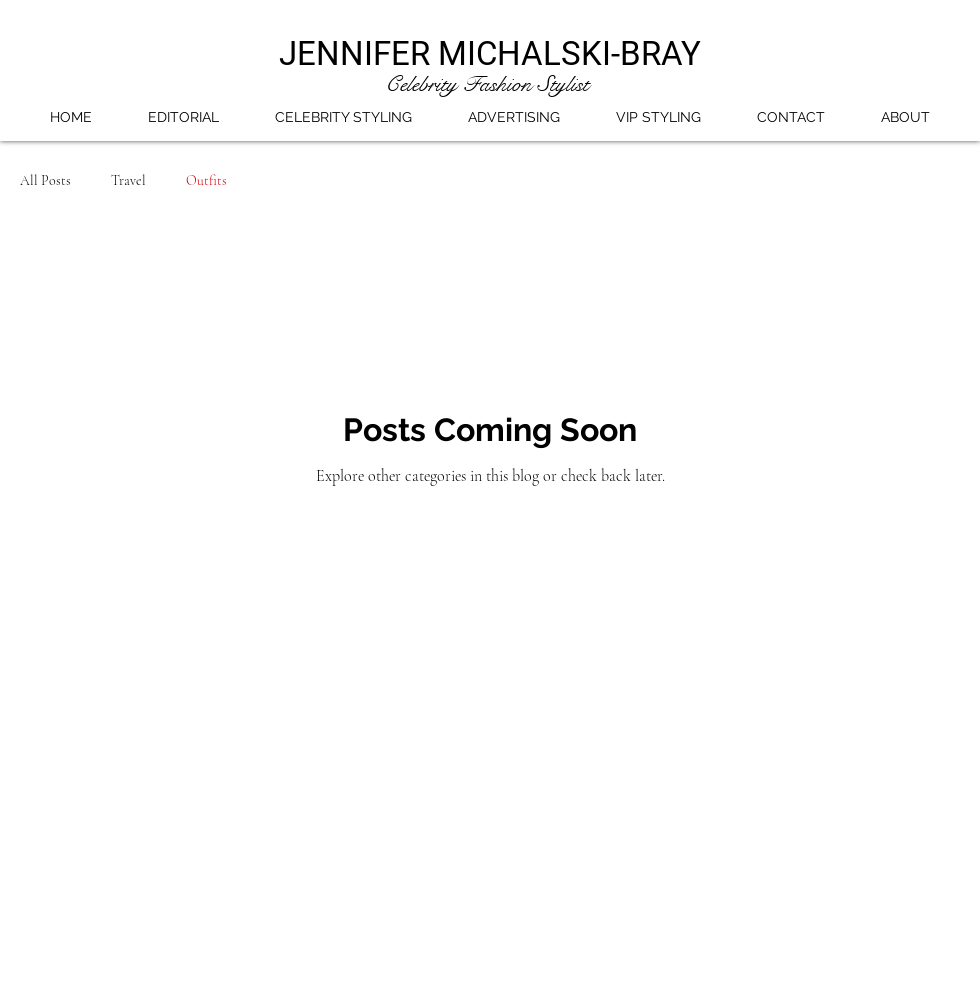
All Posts (45, 180)
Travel (128, 180)
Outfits (206, 180)
